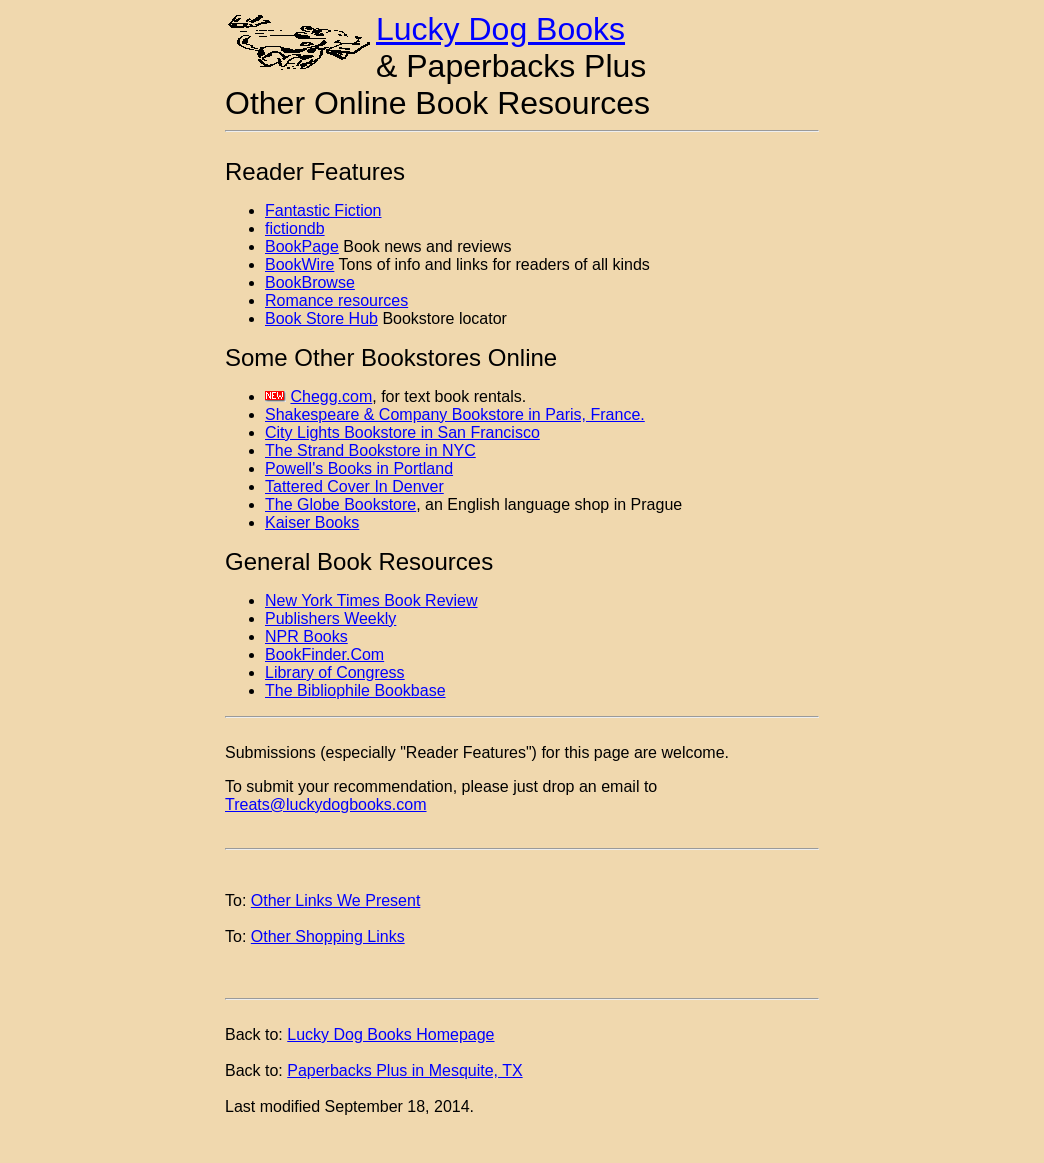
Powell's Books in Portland (359, 468)
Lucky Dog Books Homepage (390, 1034)
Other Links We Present (336, 900)
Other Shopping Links (328, 936)
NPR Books (306, 636)
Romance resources (336, 300)
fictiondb (295, 228)
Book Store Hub (321, 318)
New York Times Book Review (371, 600)
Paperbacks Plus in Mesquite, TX (404, 1070)
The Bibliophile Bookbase (355, 690)
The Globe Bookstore (340, 504)
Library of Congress (335, 672)
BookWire (299, 264)
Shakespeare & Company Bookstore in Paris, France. (455, 414)
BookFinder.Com (324, 654)
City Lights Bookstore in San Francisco (402, 432)
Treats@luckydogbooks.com (326, 804)
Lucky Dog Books (500, 29)
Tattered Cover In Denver (354, 486)
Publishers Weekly (330, 618)
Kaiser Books (312, 522)
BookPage (302, 246)
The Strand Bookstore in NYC (370, 450)
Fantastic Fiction (323, 210)
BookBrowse (310, 282)
